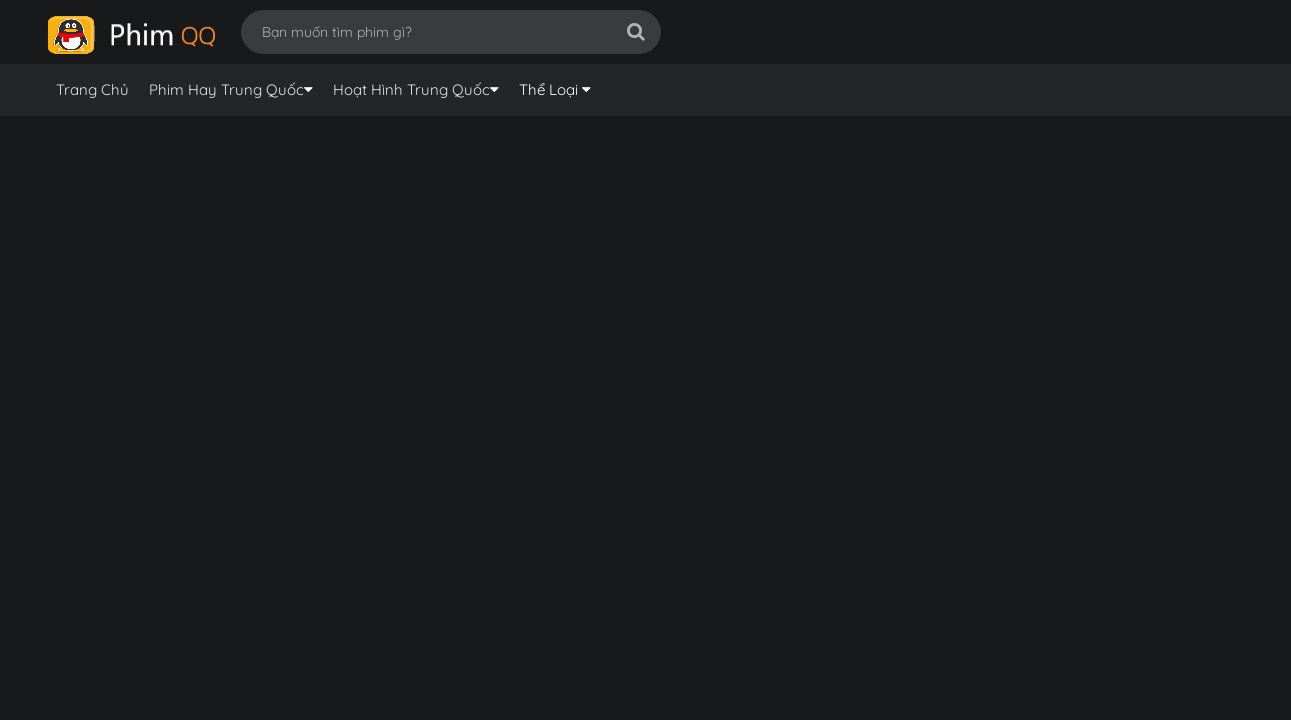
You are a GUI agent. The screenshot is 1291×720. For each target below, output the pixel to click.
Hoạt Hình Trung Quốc (411, 89)
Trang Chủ (92, 89)
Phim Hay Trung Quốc (226, 89)
